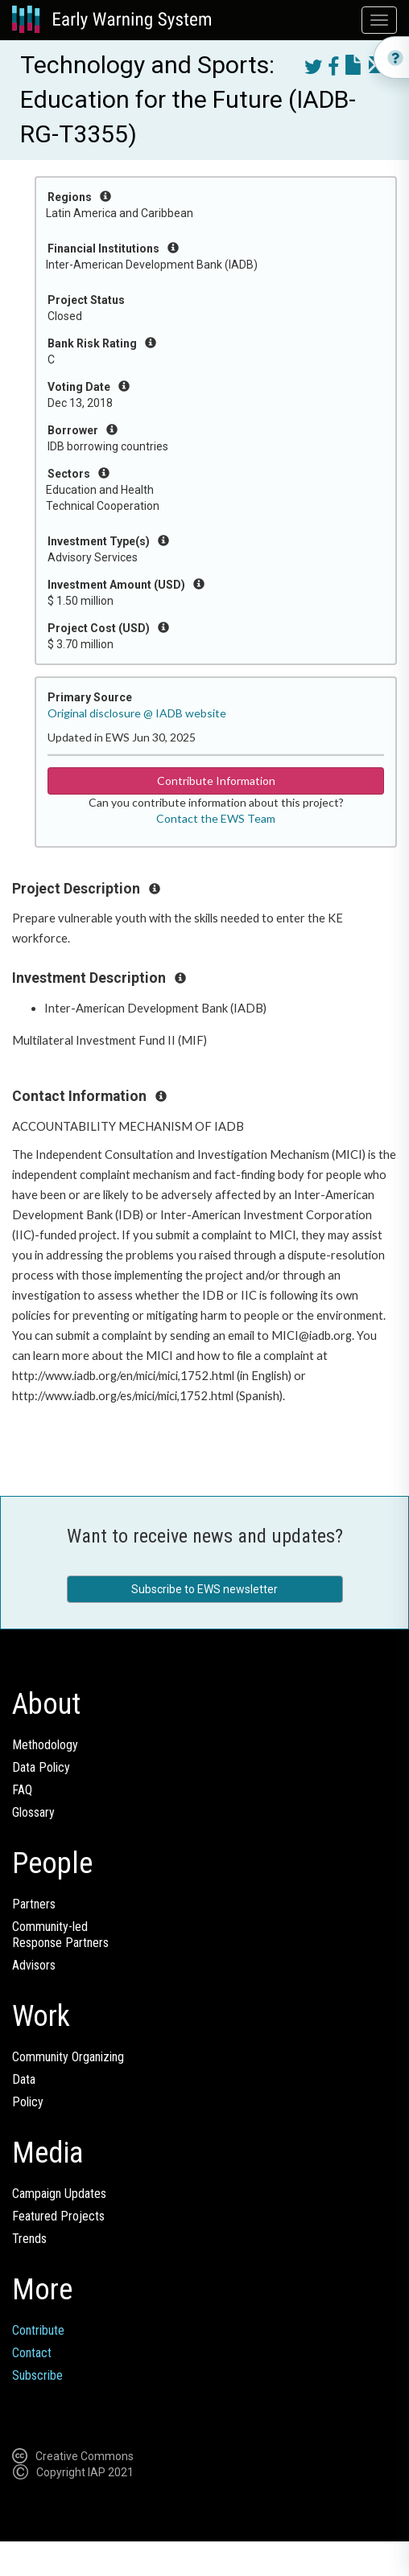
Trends (29, 2238)
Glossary (33, 1812)
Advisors (34, 1965)
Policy (27, 2102)
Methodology (45, 1744)
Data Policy (41, 1767)
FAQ (22, 1789)
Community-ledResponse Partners (60, 1934)
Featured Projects (58, 2216)
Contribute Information (216, 780)
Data (23, 2079)
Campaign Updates (59, 2193)
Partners (34, 1904)
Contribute (38, 2330)
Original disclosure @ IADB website (137, 713)
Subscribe (37, 2375)
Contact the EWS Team (215, 818)
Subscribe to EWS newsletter (204, 1589)
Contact (32, 2352)
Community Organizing (68, 2056)
